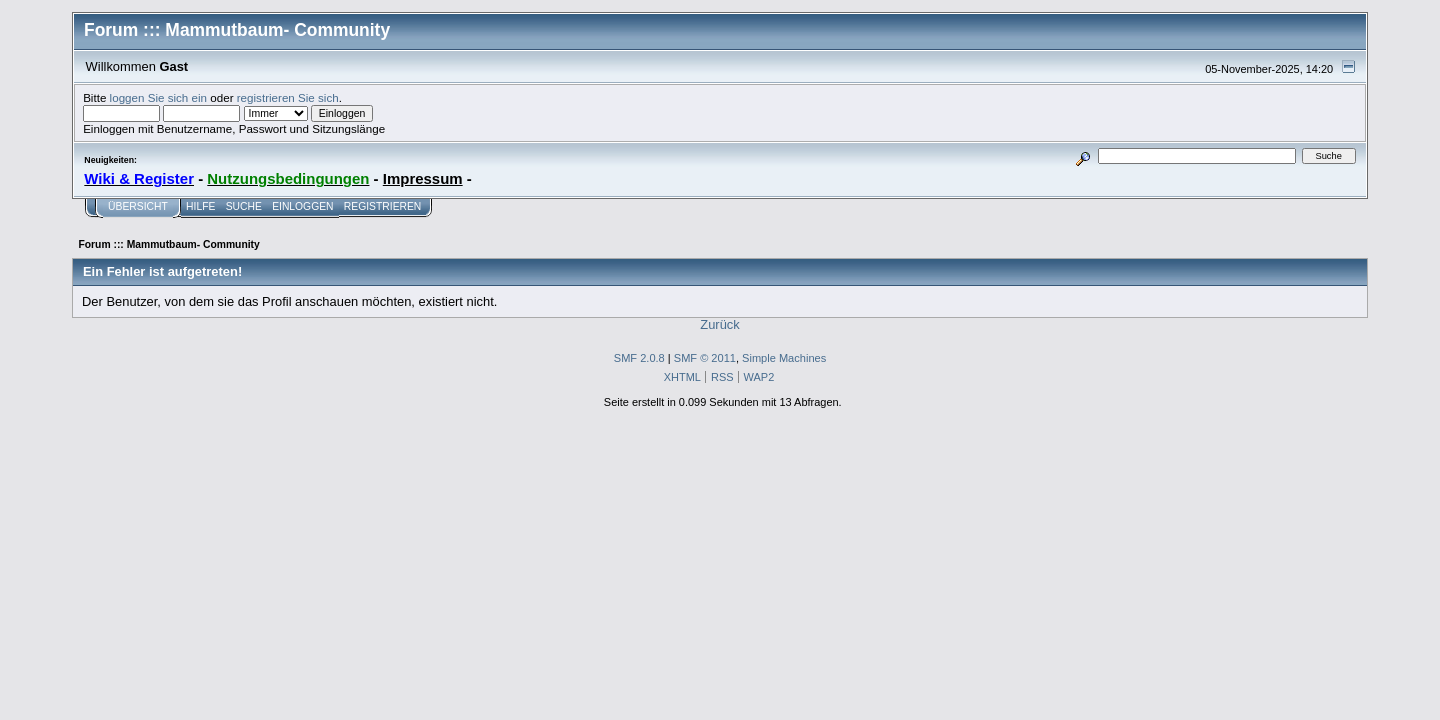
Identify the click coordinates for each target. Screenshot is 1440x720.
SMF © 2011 (705, 358)
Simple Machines (784, 358)
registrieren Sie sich (288, 97)
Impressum (423, 178)
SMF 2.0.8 (639, 358)
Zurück (719, 324)
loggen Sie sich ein (158, 97)
